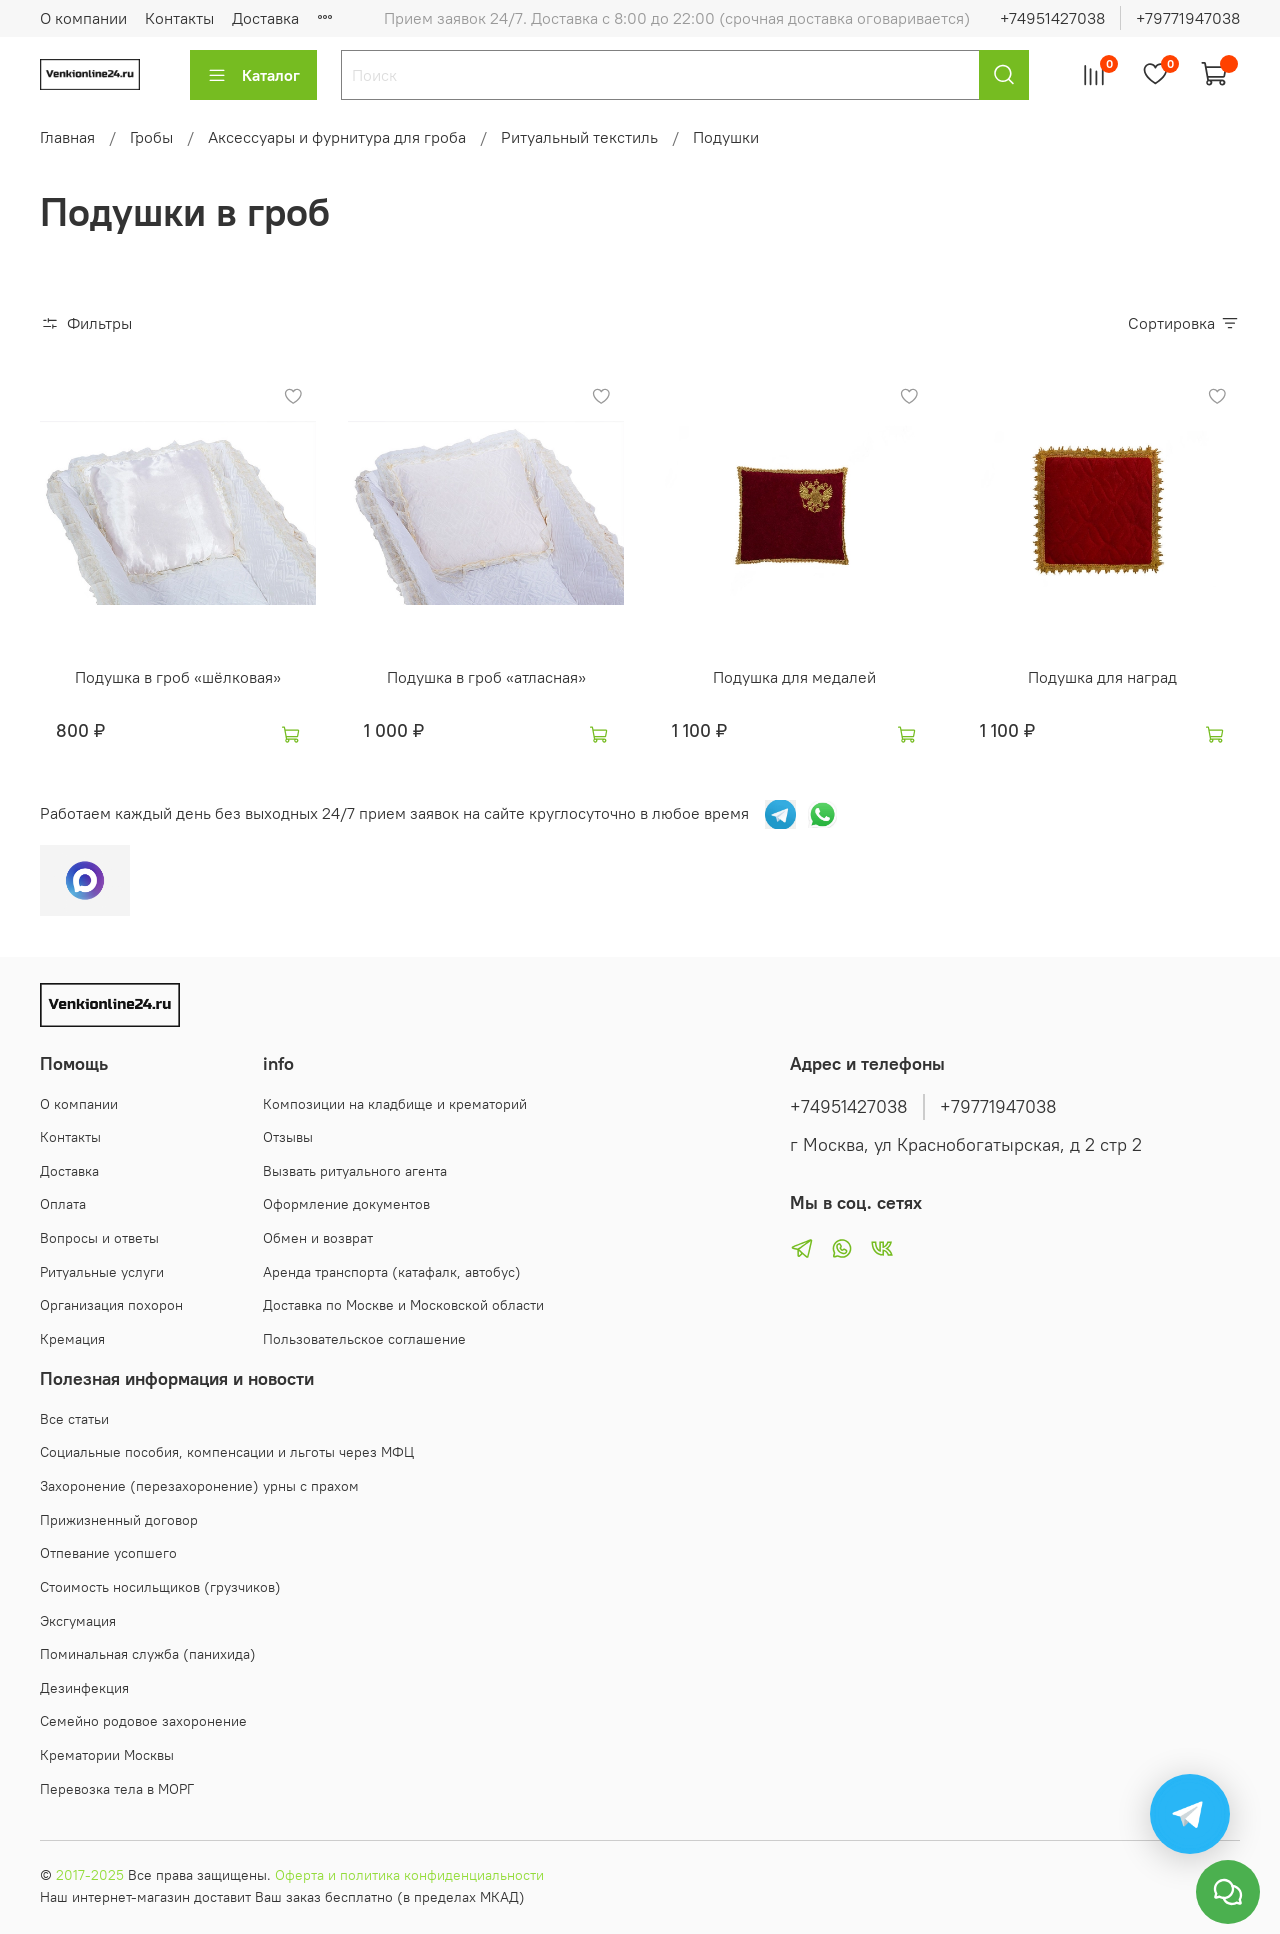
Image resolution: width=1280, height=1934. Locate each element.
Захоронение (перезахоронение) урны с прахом (199, 1486)
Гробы (151, 137)
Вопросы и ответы (99, 1238)
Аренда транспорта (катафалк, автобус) (392, 1272)
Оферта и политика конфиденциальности (409, 1875)
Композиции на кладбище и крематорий (395, 1104)
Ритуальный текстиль (579, 137)
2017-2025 (90, 1875)
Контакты (179, 18)
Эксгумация (78, 1621)
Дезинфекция (84, 1688)
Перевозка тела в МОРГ (117, 1789)
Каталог (253, 75)
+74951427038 (1052, 18)
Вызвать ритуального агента (355, 1171)
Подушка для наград (1102, 677)
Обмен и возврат (318, 1238)
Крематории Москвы (107, 1755)
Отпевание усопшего (108, 1553)
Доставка (69, 1171)
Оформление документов (346, 1204)
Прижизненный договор (119, 1520)
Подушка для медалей (794, 677)
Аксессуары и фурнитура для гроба (337, 137)
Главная (67, 137)
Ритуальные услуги (102, 1272)
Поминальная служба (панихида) (148, 1654)
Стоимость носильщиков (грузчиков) (160, 1587)
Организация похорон (111, 1305)
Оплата (63, 1204)
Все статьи (74, 1419)
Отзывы (288, 1137)
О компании (83, 18)
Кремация (72, 1339)
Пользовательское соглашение (364, 1339)
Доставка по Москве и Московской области (403, 1305)
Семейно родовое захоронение (143, 1721)
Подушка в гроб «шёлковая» (178, 677)
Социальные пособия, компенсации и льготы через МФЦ (227, 1452)
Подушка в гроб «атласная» (486, 677)
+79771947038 (1188, 18)
